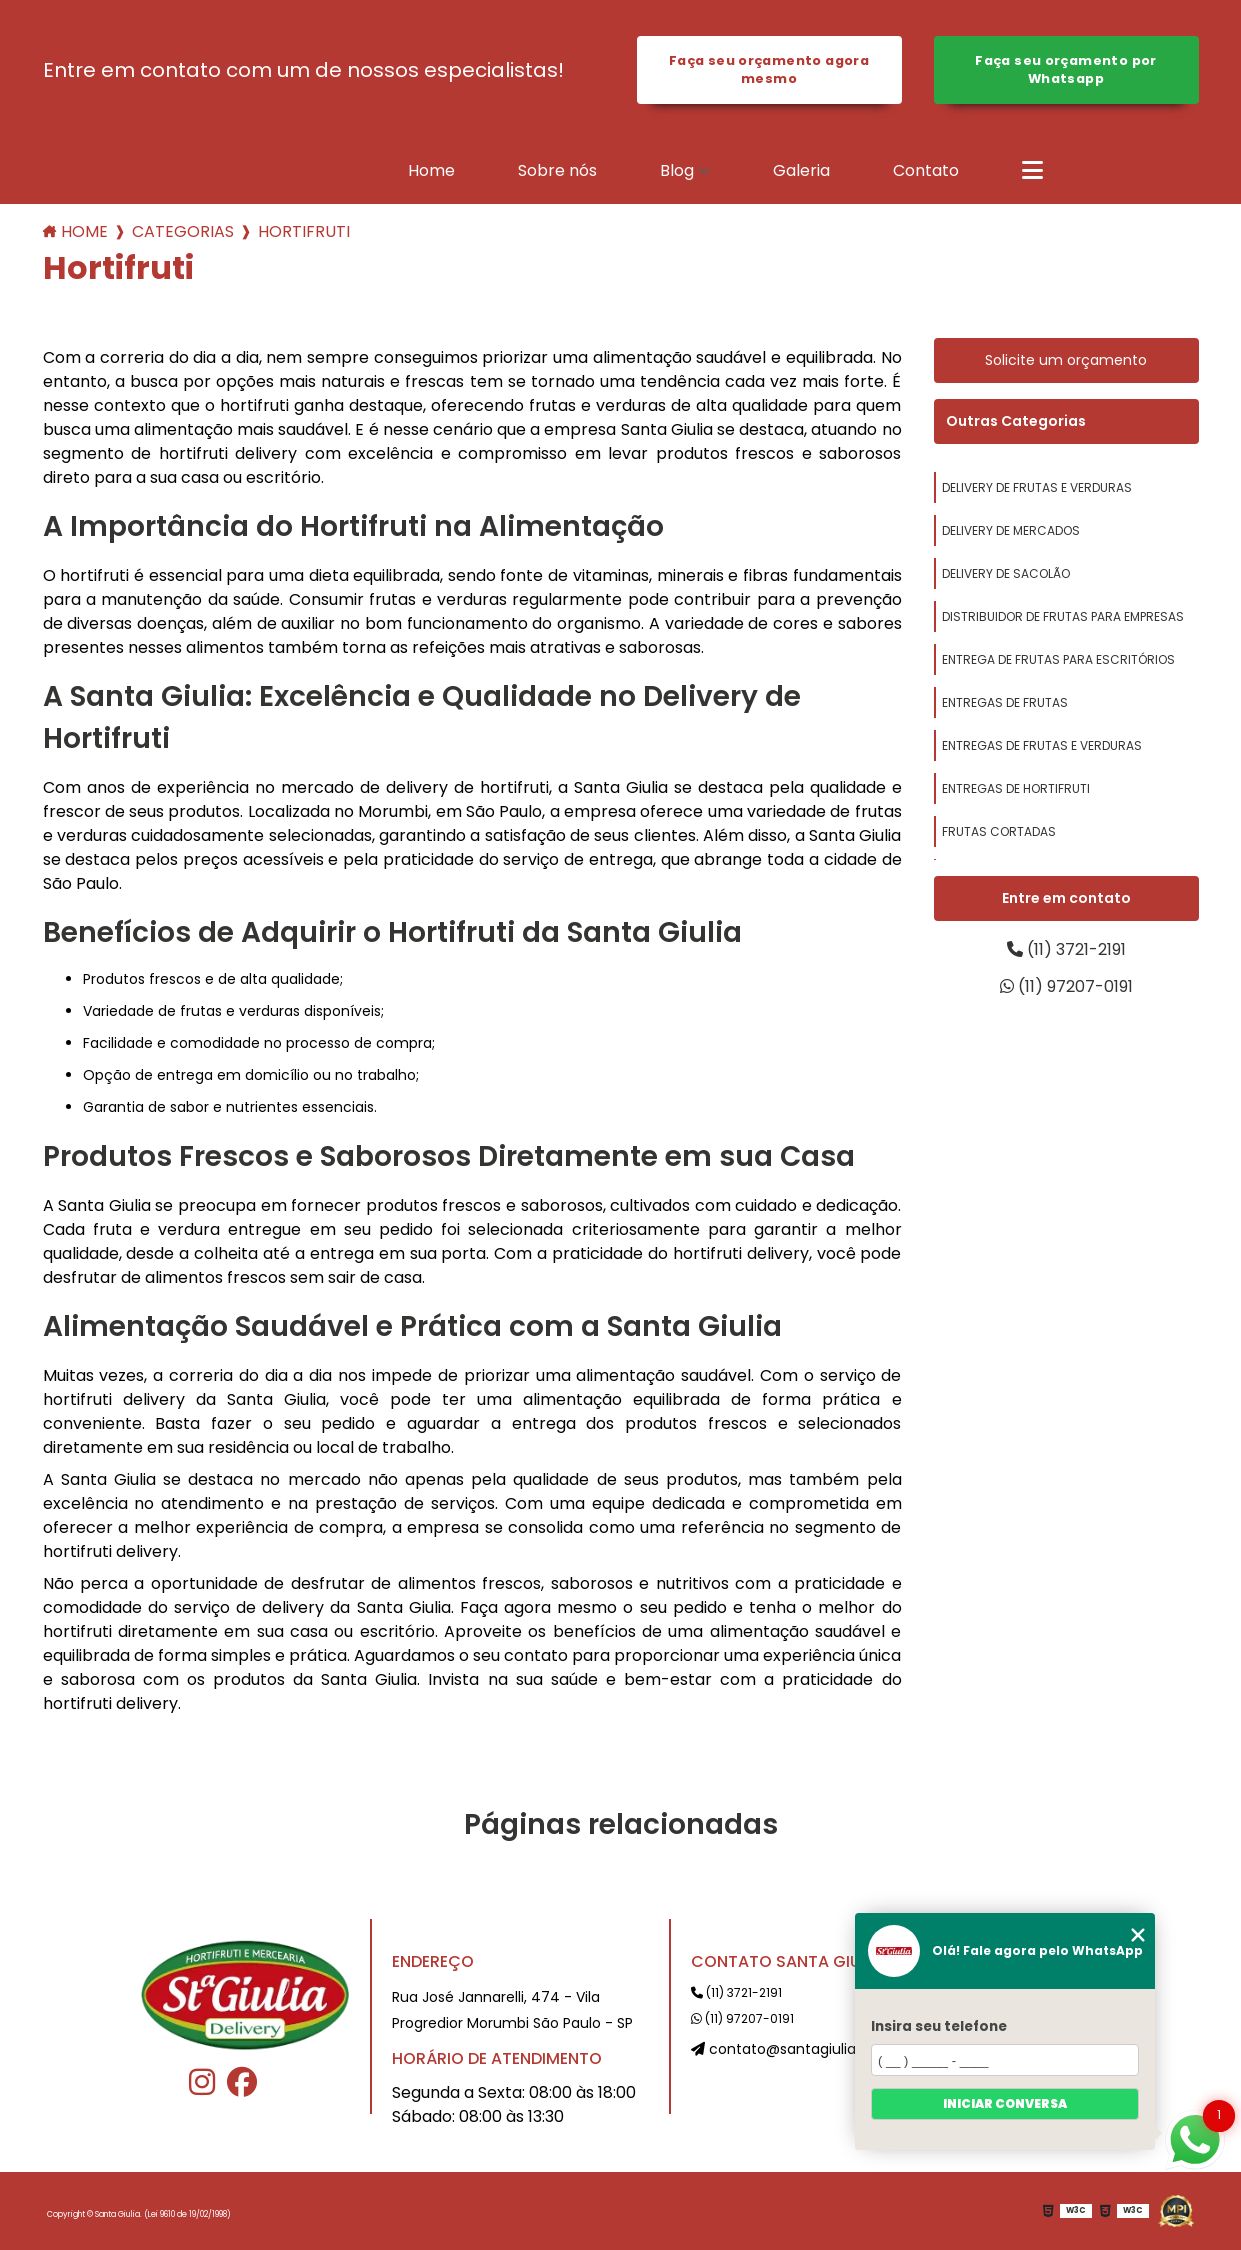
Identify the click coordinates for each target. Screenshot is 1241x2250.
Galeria (801, 170)
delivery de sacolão (1006, 573)
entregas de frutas (1005, 702)
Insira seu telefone (939, 2026)
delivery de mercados (1011, 530)
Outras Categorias (1016, 421)
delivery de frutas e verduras (1037, 487)
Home (431, 170)
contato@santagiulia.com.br (800, 2049)
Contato (926, 170)
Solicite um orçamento (1066, 360)
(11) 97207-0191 (1066, 986)
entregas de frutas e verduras (1042, 745)
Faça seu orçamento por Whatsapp (1065, 69)
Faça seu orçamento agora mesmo (769, 69)
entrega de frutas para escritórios (1058, 659)
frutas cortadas (999, 831)
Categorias (183, 231)
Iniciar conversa (1005, 2103)
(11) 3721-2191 (1066, 949)
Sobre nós (557, 170)
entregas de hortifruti (1016, 788)
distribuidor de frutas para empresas (1063, 616)
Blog (677, 170)
